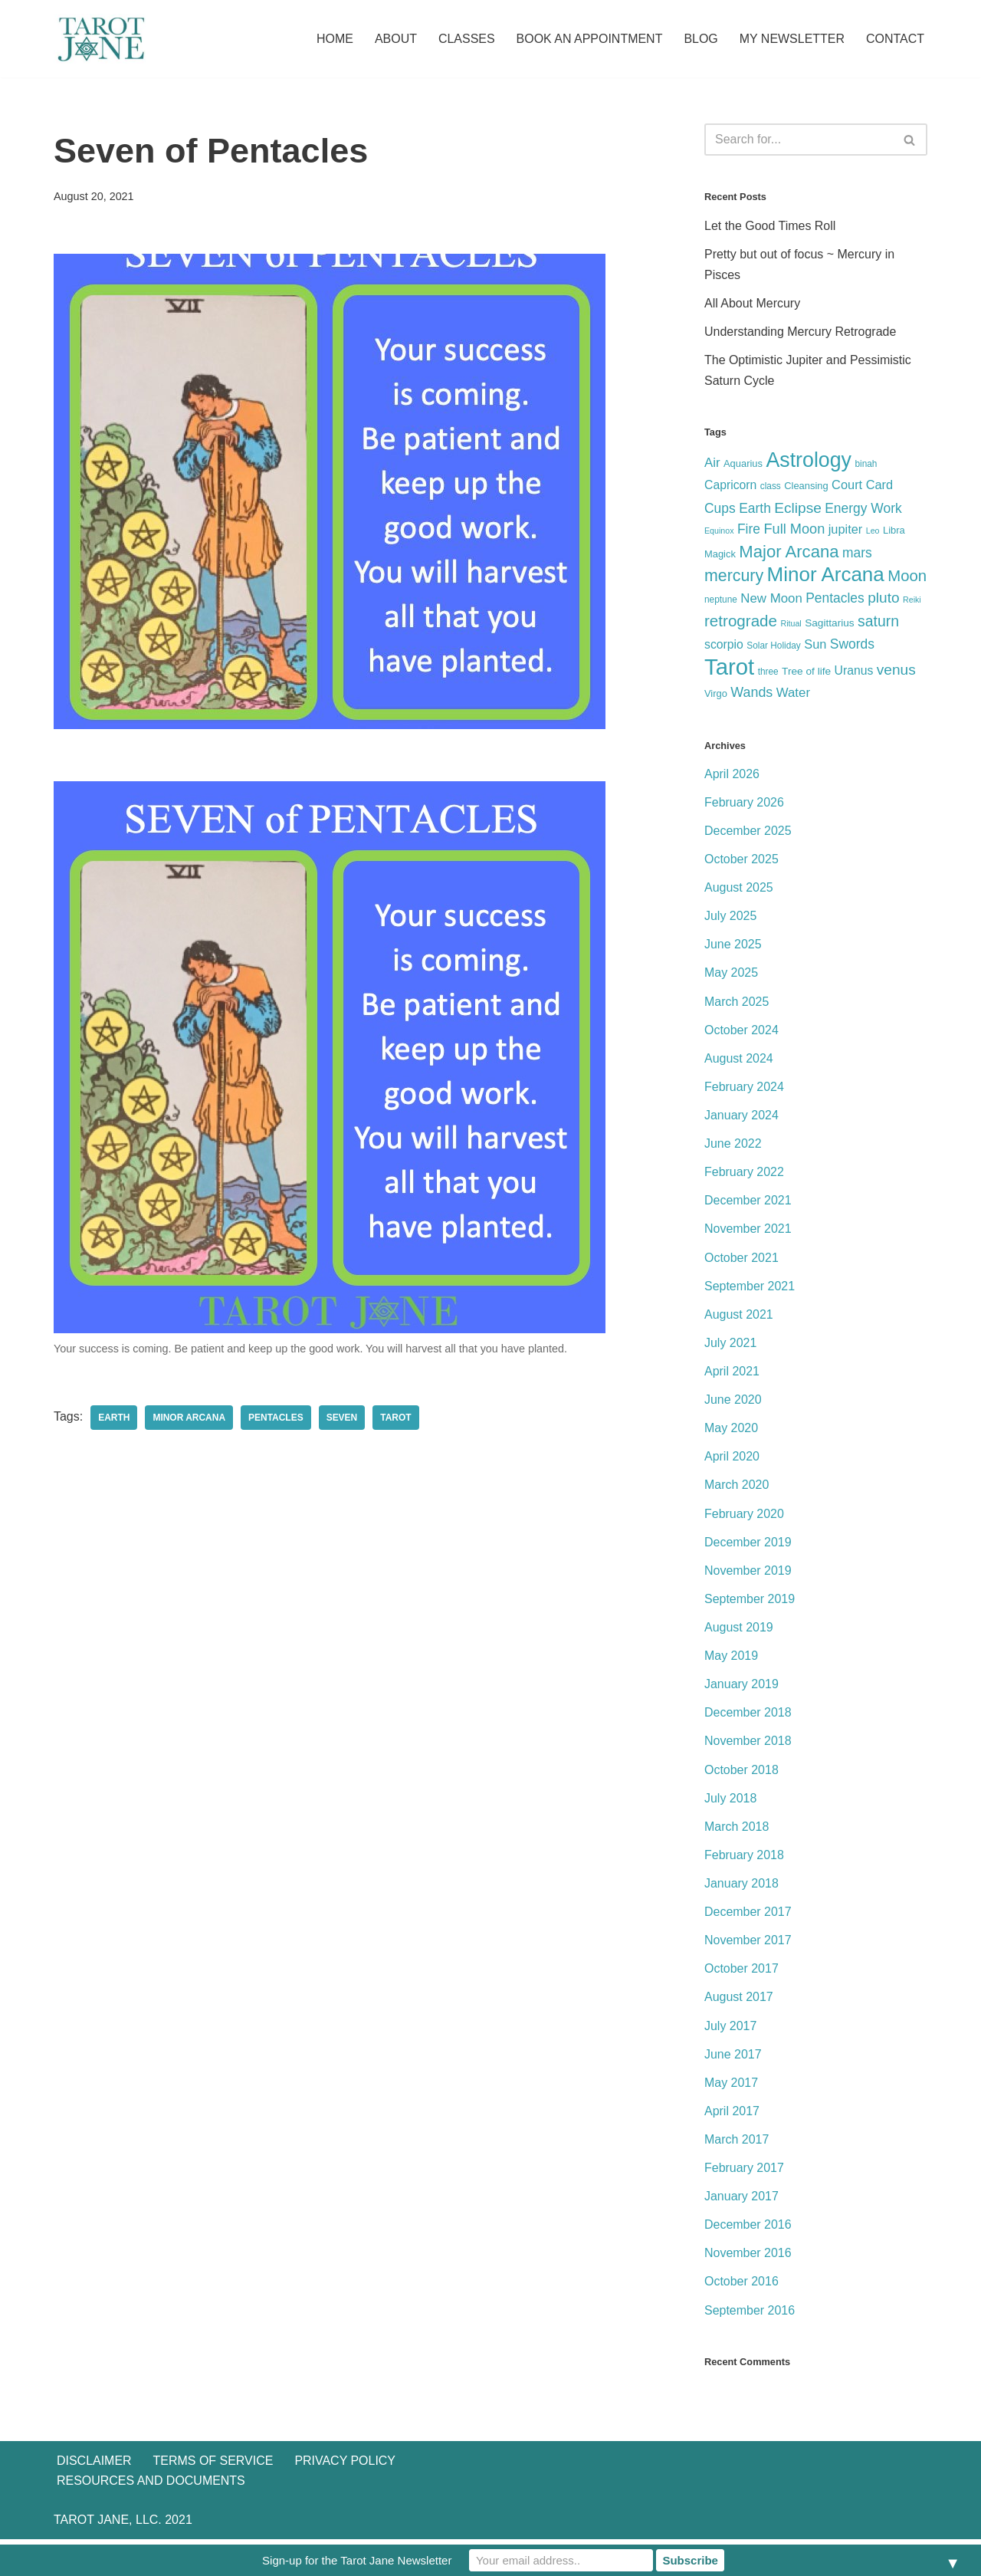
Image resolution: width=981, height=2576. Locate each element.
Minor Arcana (189, 1417)
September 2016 (749, 2314)
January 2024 (741, 1117)
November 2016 (748, 2257)
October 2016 (741, 2285)
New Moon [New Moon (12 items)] (771, 599)
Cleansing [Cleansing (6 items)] (806, 486)
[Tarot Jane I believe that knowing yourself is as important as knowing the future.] (100, 39)
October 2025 (741, 860)
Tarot (396, 1417)
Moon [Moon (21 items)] (907, 576)
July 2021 (730, 1345)
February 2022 (744, 1174)
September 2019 (749, 1601)
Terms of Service (213, 2497)
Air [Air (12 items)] (712, 463)
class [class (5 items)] (770, 486)
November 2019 (748, 1573)
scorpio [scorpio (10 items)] (723, 645)
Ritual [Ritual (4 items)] (790, 624)
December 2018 (748, 1716)
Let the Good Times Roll (770, 225)
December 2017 (748, 1915)
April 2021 (732, 1373)
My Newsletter (792, 38)
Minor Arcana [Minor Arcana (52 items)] (825, 575)
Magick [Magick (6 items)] (720, 554)
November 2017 (748, 1943)
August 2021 (738, 1316)
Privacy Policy (345, 2497)
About (395, 38)
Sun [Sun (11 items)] (815, 645)
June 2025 (733, 945)
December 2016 (748, 2229)
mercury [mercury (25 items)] (733, 576)
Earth (114, 1417)
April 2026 (732, 774)
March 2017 (736, 2143)
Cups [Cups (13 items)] (720, 508)
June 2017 (733, 2058)
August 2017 (738, 2000)
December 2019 (748, 1544)
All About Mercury (752, 303)
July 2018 (730, 1801)
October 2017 (741, 1972)
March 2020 (736, 1487)
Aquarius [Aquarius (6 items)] (743, 464)
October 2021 (741, 1260)
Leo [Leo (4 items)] (873, 531)
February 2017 (744, 2172)
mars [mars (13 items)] (857, 553)
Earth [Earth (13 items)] (755, 508)
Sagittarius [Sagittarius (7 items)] (830, 623)
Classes (466, 38)
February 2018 (744, 1858)
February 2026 (744, 803)
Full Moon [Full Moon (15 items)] (794, 529)
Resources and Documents (151, 2517)
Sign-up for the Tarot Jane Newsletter (356, 2560)
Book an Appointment (589, 38)
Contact (895, 38)
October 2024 (741, 1031)
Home (334, 38)
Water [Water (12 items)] (793, 694)
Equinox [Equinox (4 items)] (719, 531)
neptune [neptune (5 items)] (720, 600)
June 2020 (733, 1401)
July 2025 (730, 917)
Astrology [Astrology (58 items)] (808, 460)
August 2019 (738, 1630)
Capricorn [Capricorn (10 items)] (730, 485)
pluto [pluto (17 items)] (883, 598)
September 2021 (749, 1288)
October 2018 (741, 1772)
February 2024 (744, 1088)
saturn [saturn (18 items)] (878, 621)
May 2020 (731, 1431)
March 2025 (736, 1003)
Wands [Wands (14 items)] (751, 694)
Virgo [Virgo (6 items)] (715, 695)
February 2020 (744, 1516)
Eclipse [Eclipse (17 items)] (798, 508)
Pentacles (275, 1417)
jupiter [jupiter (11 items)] (845, 530)
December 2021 (748, 1202)
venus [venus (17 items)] (896, 671)
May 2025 (731, 974)
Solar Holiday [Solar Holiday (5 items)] (773, 647)
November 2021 (748, 1230)
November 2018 (748, 1744)
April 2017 (732, 2114)
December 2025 (748, 832)
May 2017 (731, 2086)
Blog (700, 38)
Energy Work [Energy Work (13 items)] (863, 508)
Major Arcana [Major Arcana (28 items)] (788, 552)
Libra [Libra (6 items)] (894, 531)
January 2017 (741, 2200)
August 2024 (738, 1059)
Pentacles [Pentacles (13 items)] (835, 598)
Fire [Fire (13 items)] (748, 529)
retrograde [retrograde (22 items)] (740, 621)
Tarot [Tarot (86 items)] (729, 668)
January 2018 (741, 1887)
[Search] (798, 139)
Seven (342, 1417)
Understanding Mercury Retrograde (800, 331)
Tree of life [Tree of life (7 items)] (806, 672)
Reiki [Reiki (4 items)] (912, 600)
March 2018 (736, 1829)
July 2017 (730, 2029)
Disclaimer (94, 2497)
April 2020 (732, 1459)
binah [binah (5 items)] (866, 464)
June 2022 (733, 1145)
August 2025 (738, 888)
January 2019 (741, 1687)
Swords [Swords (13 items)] (852, 645)
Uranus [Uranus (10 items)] (854, 671)
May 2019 (731, 1658)
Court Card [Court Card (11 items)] (862, 485)
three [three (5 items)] (768, 673)
